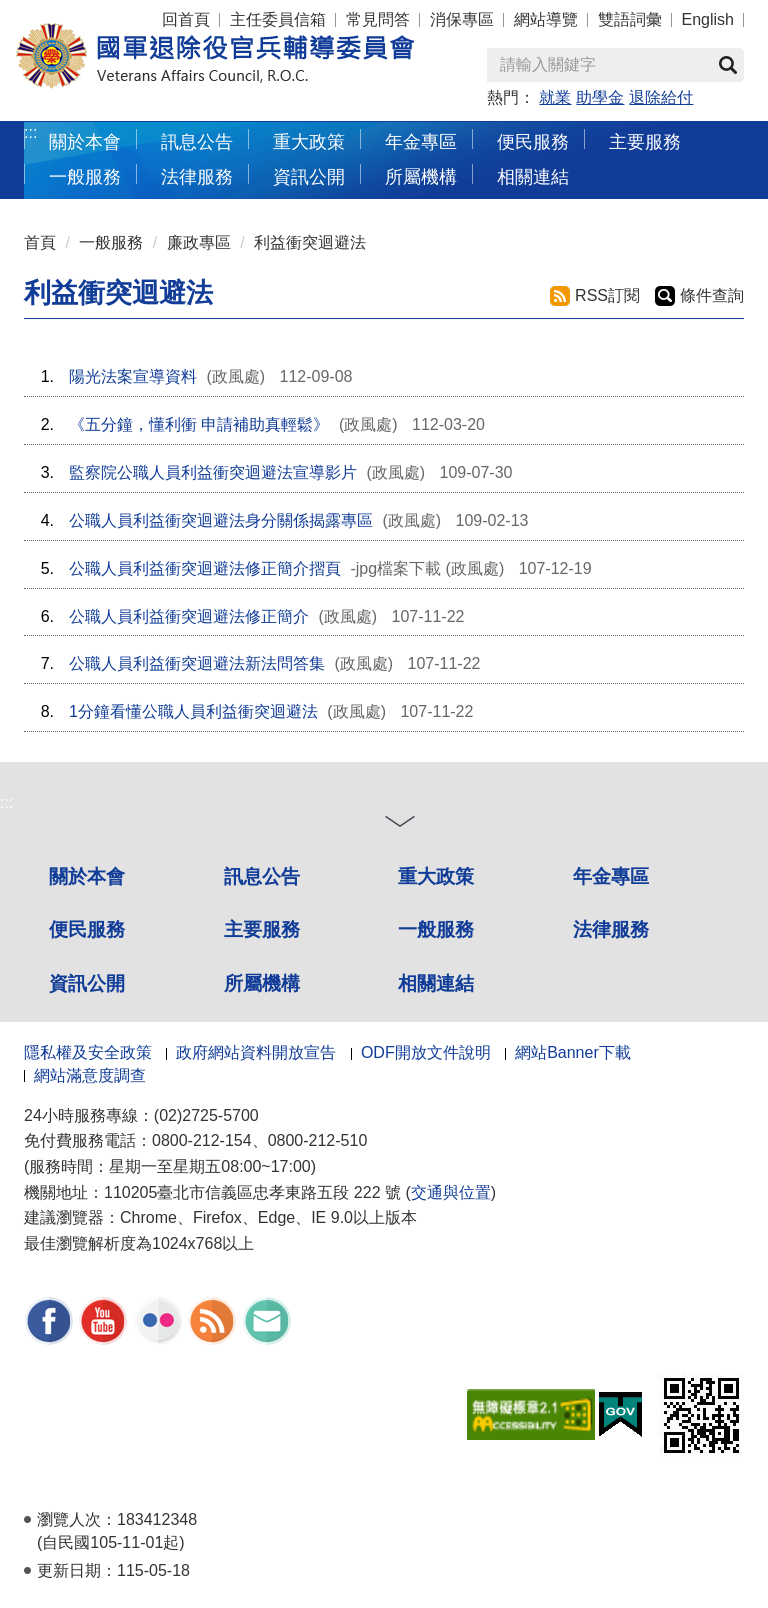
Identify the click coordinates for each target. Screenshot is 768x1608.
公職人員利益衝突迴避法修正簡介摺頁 (205, 568)
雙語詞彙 (630, 19)
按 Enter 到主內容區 (90, 13)
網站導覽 (546, 19)
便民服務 (87, 929)
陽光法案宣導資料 (133, 376)
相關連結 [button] (533, 176)
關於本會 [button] (85, 141)
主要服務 (262, 929)
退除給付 (661, 97)
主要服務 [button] (645, 141)
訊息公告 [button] (197, 141)
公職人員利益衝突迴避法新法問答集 (197, 663)
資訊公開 (87, 983)
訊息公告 (262, 876)
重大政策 (309, 141)
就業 (555, 97)
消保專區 (462, 19)
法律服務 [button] (197, 176)
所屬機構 (262, 983)
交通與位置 (451, 1192)
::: (30, 132)
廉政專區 (199, 242)
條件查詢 (712, 295)
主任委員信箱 (278, 19)
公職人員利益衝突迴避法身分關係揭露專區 (221, 520)
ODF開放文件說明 (426, 1052)
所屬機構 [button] (421, 176)
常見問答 (378, 19)
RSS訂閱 (607, 295)
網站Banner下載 (573, 1052)
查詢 (728, 65)
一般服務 (111, 242)
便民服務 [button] (533, 141)
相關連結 (436, 983)
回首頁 (186, 19)
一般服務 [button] (85, 176)
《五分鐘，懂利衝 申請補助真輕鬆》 (199, 424)
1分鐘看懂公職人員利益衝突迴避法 (193, 711)
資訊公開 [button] (309, 176)
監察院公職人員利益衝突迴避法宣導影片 (213, 472)
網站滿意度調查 (90, 1075)
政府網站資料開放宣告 (256, 1052)
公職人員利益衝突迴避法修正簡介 (189, 616)
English (708, 19)
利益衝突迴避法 (310, 242)
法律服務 (611, 929)
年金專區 (421, 141)
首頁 (40, 242)
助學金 (600, 97)
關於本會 (87, 876)
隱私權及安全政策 (88, 1052)
